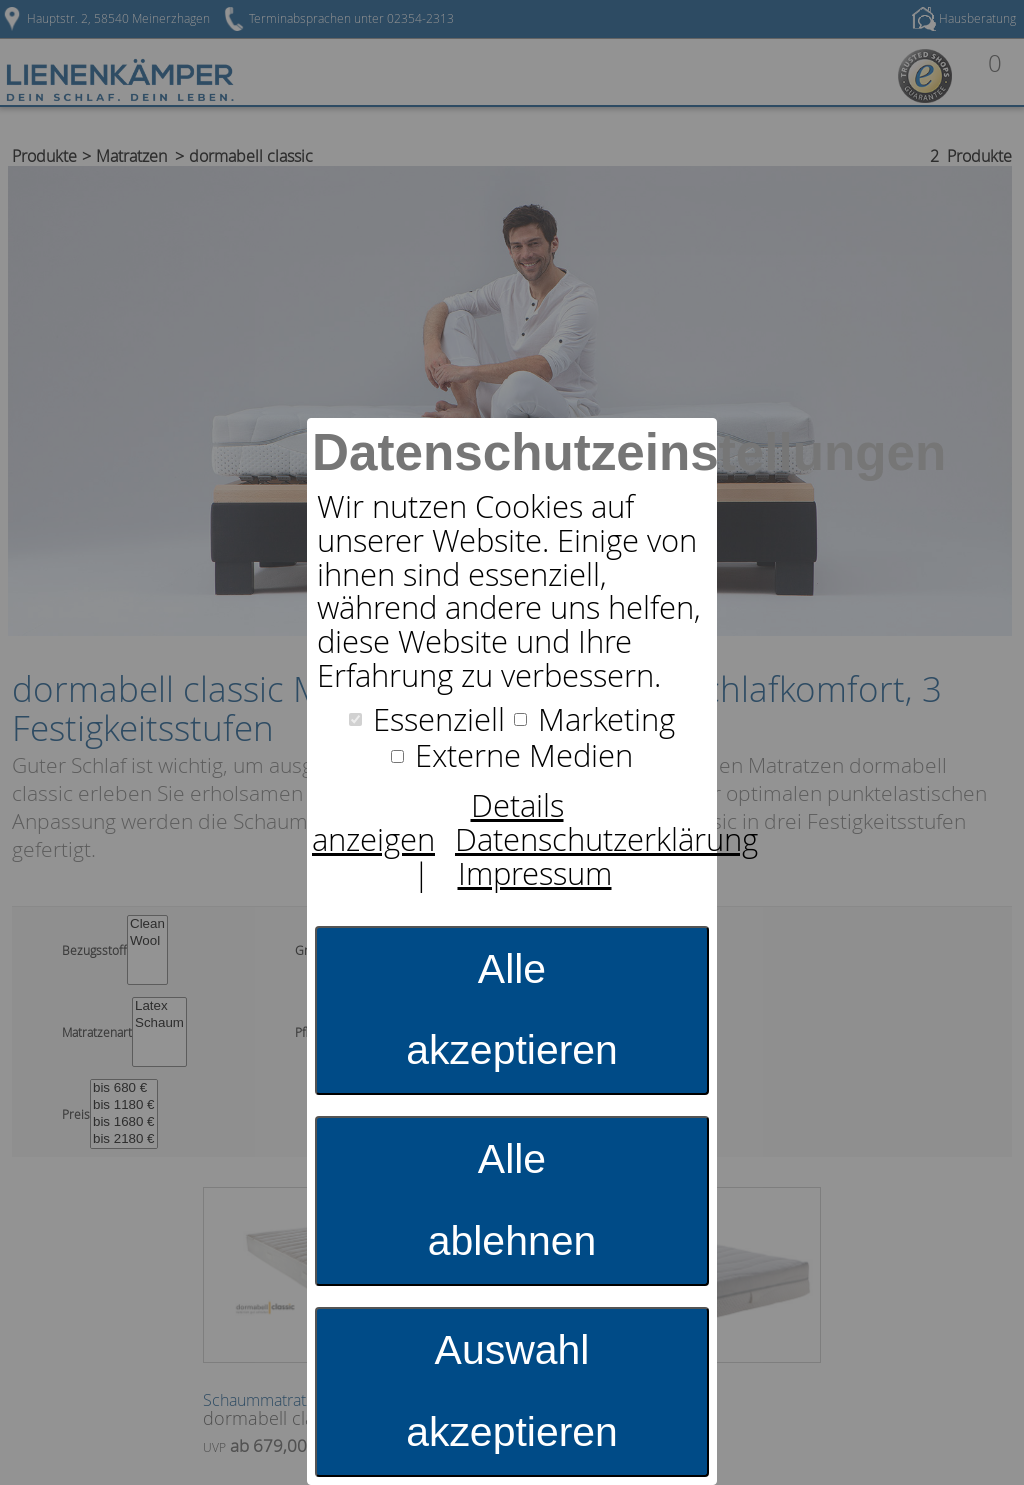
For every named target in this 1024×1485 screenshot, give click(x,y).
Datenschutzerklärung (606, 839)
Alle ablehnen (512, 1200)
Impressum (535, 873)
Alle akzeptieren (512, 1010)
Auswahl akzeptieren (512, 1391)
